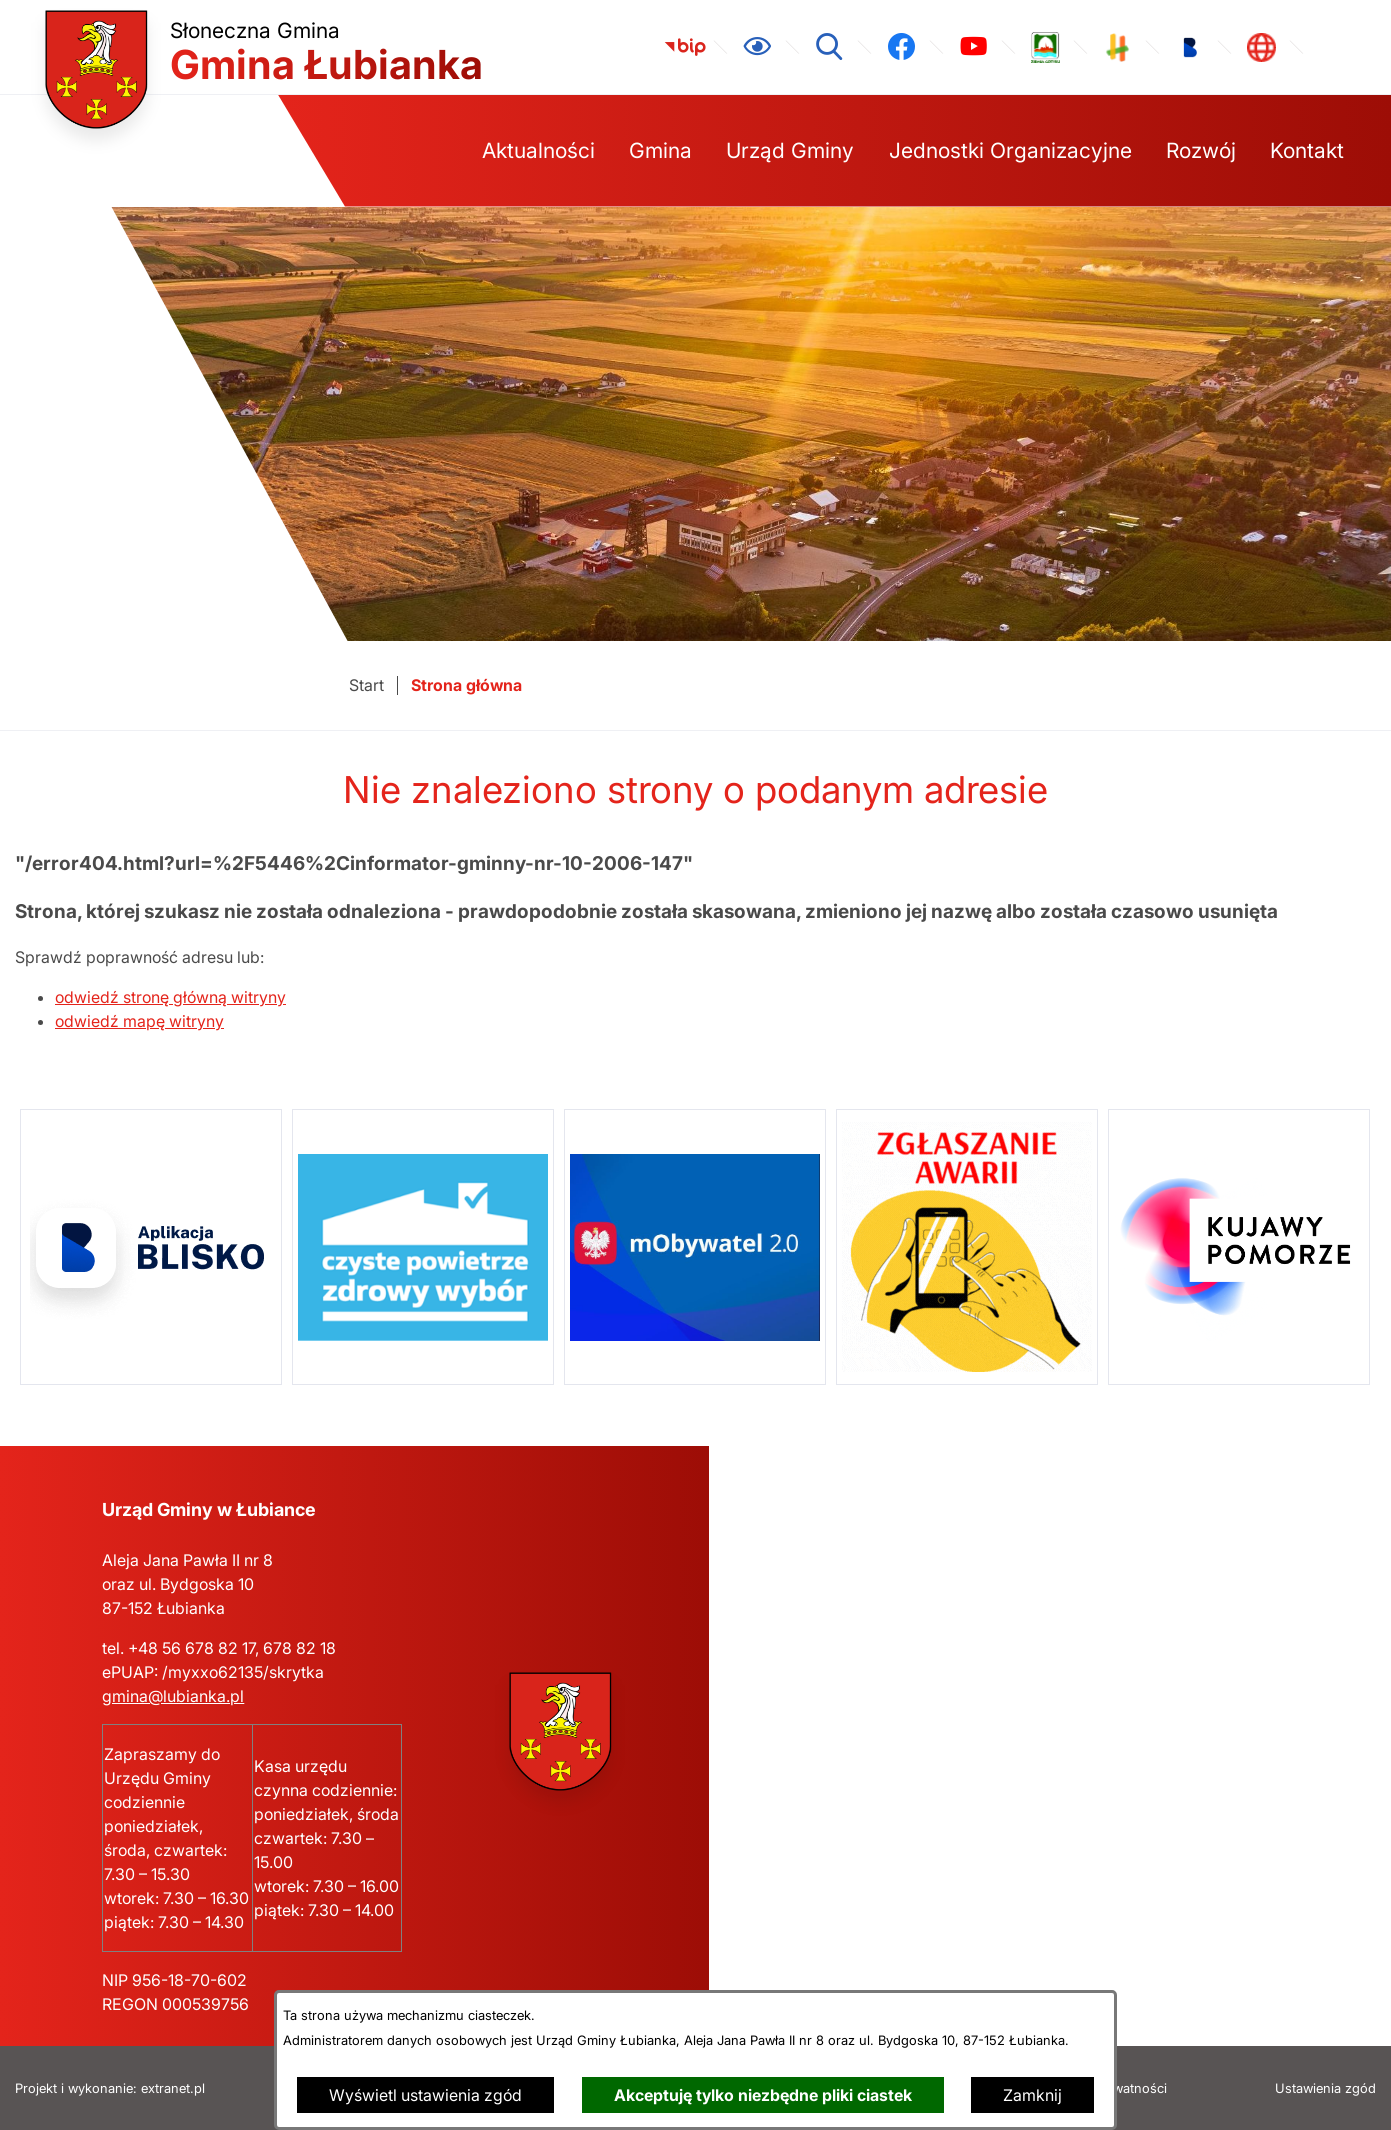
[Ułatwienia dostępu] (757, 47)
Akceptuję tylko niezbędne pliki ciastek (763, 2095)
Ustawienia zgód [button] (1325, 2088)
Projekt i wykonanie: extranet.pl (110, 2088)
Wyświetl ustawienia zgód (425, 2095)
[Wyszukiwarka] (829, 47)
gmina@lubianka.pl (173, 1696)
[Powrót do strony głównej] (366, 685)
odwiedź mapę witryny (139, 1021)
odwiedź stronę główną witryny (170, 997)
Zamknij (1032, 2095)
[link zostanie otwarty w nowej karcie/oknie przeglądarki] (685, 47)
